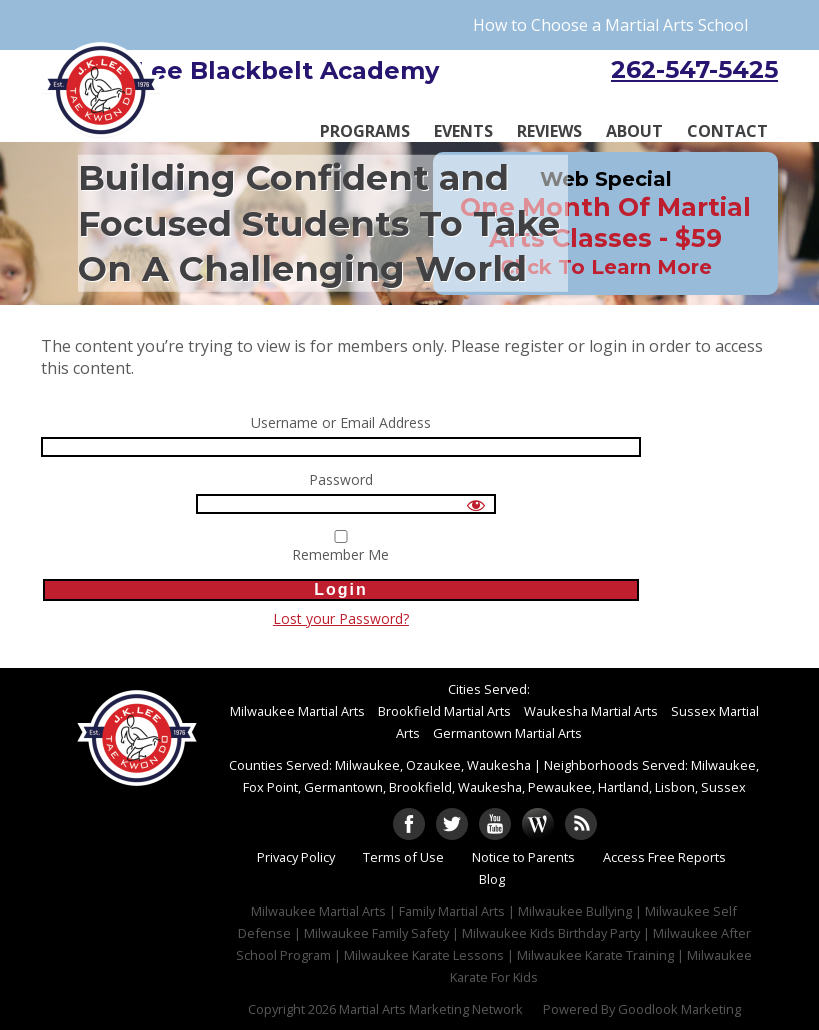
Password (341, 480)
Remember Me (341, 547)
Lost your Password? (341, 618)
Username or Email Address (341, 423)
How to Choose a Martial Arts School (610, 25)
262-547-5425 (694, 69)
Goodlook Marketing (679, 1009)
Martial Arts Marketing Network (431, 1009)
